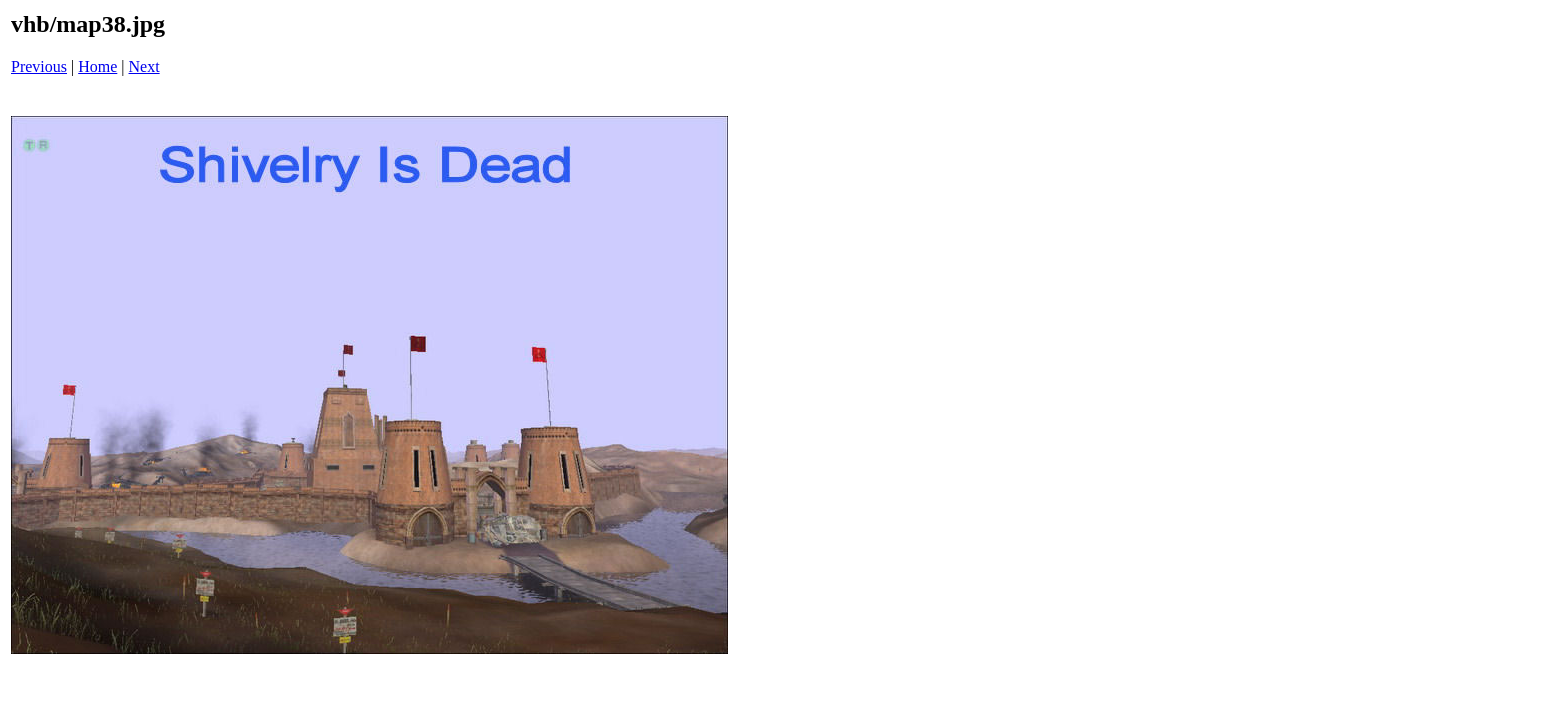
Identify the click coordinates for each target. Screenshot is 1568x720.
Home (97, 66)
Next (144, 66)
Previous (39, 66)
